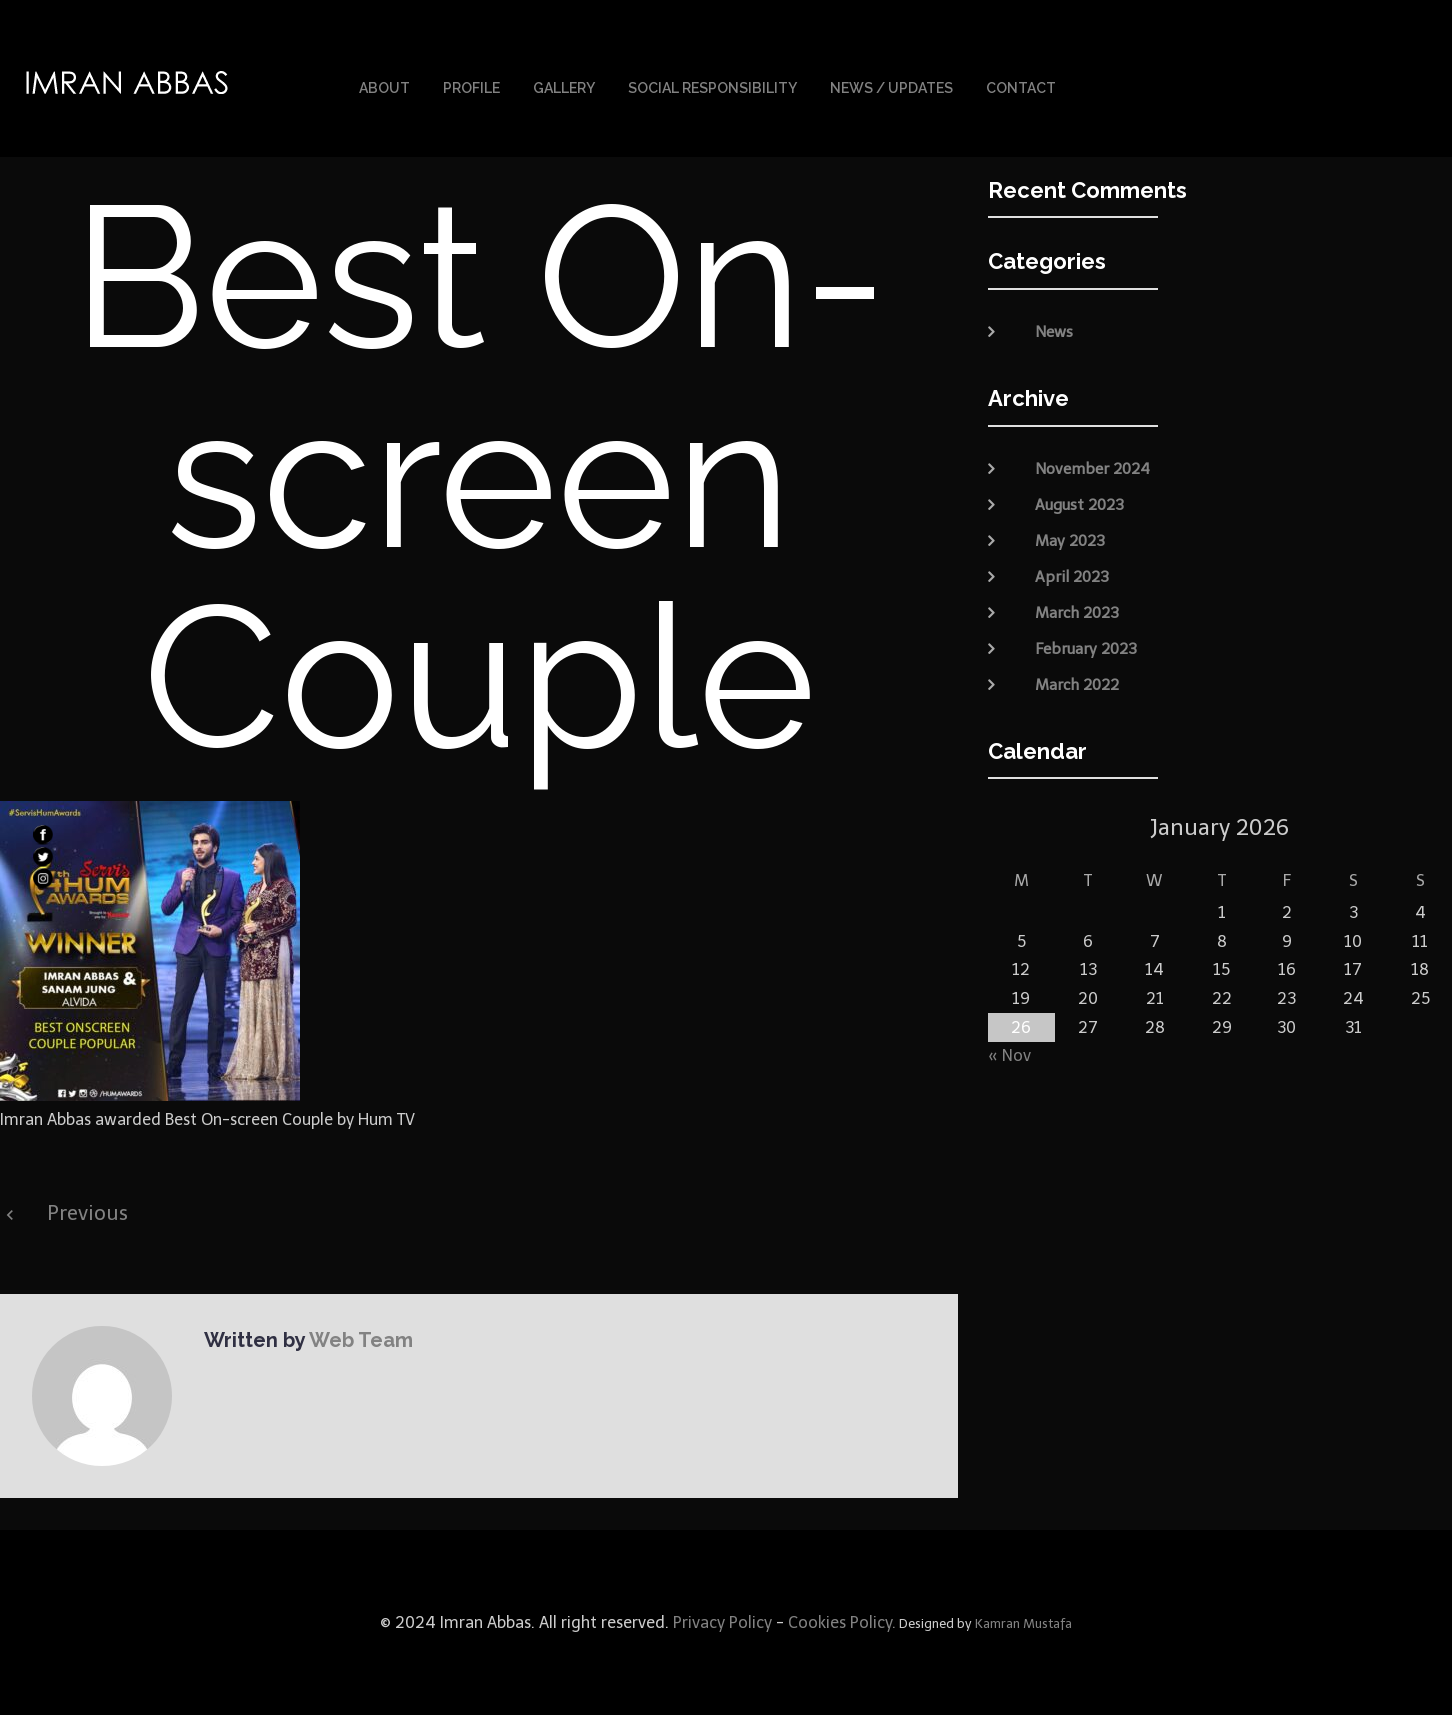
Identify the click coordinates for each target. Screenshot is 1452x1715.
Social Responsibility (712, 88)
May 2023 (1070, 540)
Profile (471, 88)
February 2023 (1086, 648)
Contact (1021, 88)
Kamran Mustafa (1023, 1623)
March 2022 (1077, 684)
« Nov (1009, 1055)
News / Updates (891, 88)
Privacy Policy (720, 1622)
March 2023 (1077, 612)
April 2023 (1072, 576)
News (1054, 332)
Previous (87, 1213)
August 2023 (1079, 504)
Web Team (361, 1340)
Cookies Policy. (842, 1622)
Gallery (564, 88)
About (384, 88)
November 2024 (1092, 468)
